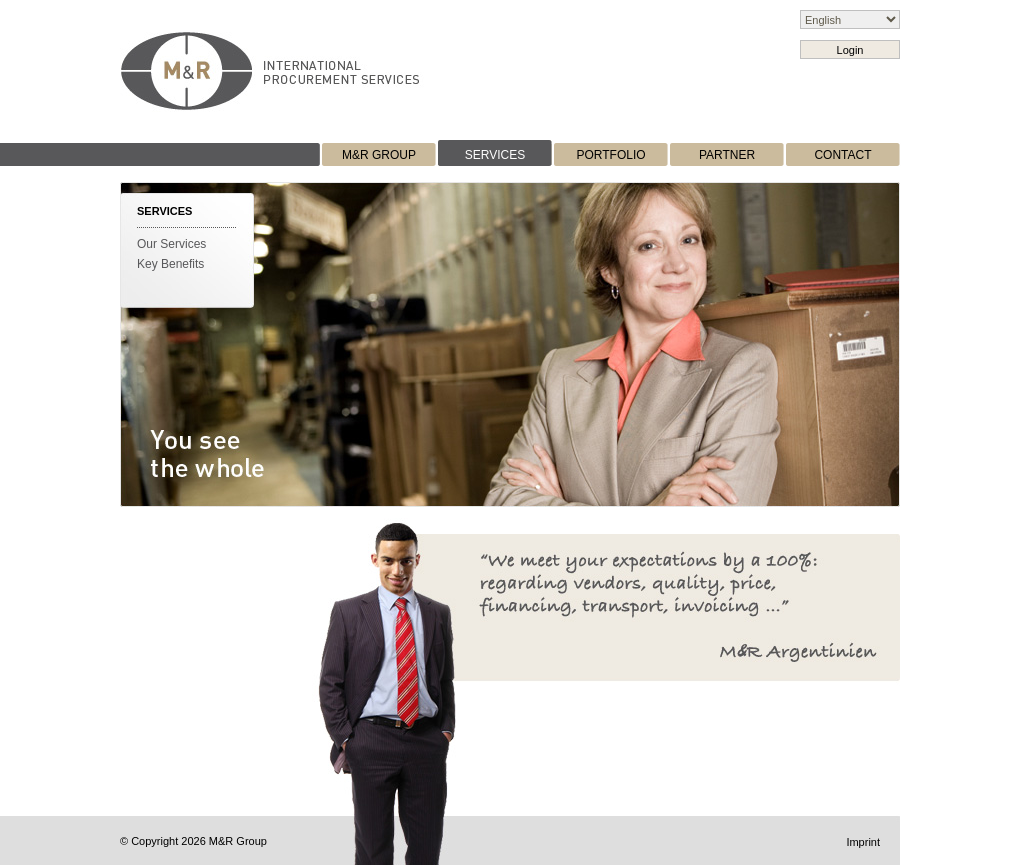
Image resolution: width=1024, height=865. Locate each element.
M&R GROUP (379, 155)
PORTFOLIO (610, 155)
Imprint (863, 842)
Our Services (171, 244)
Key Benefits (170, 264)
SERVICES (495, 155)
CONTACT (842, 155)
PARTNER (727, 155)
